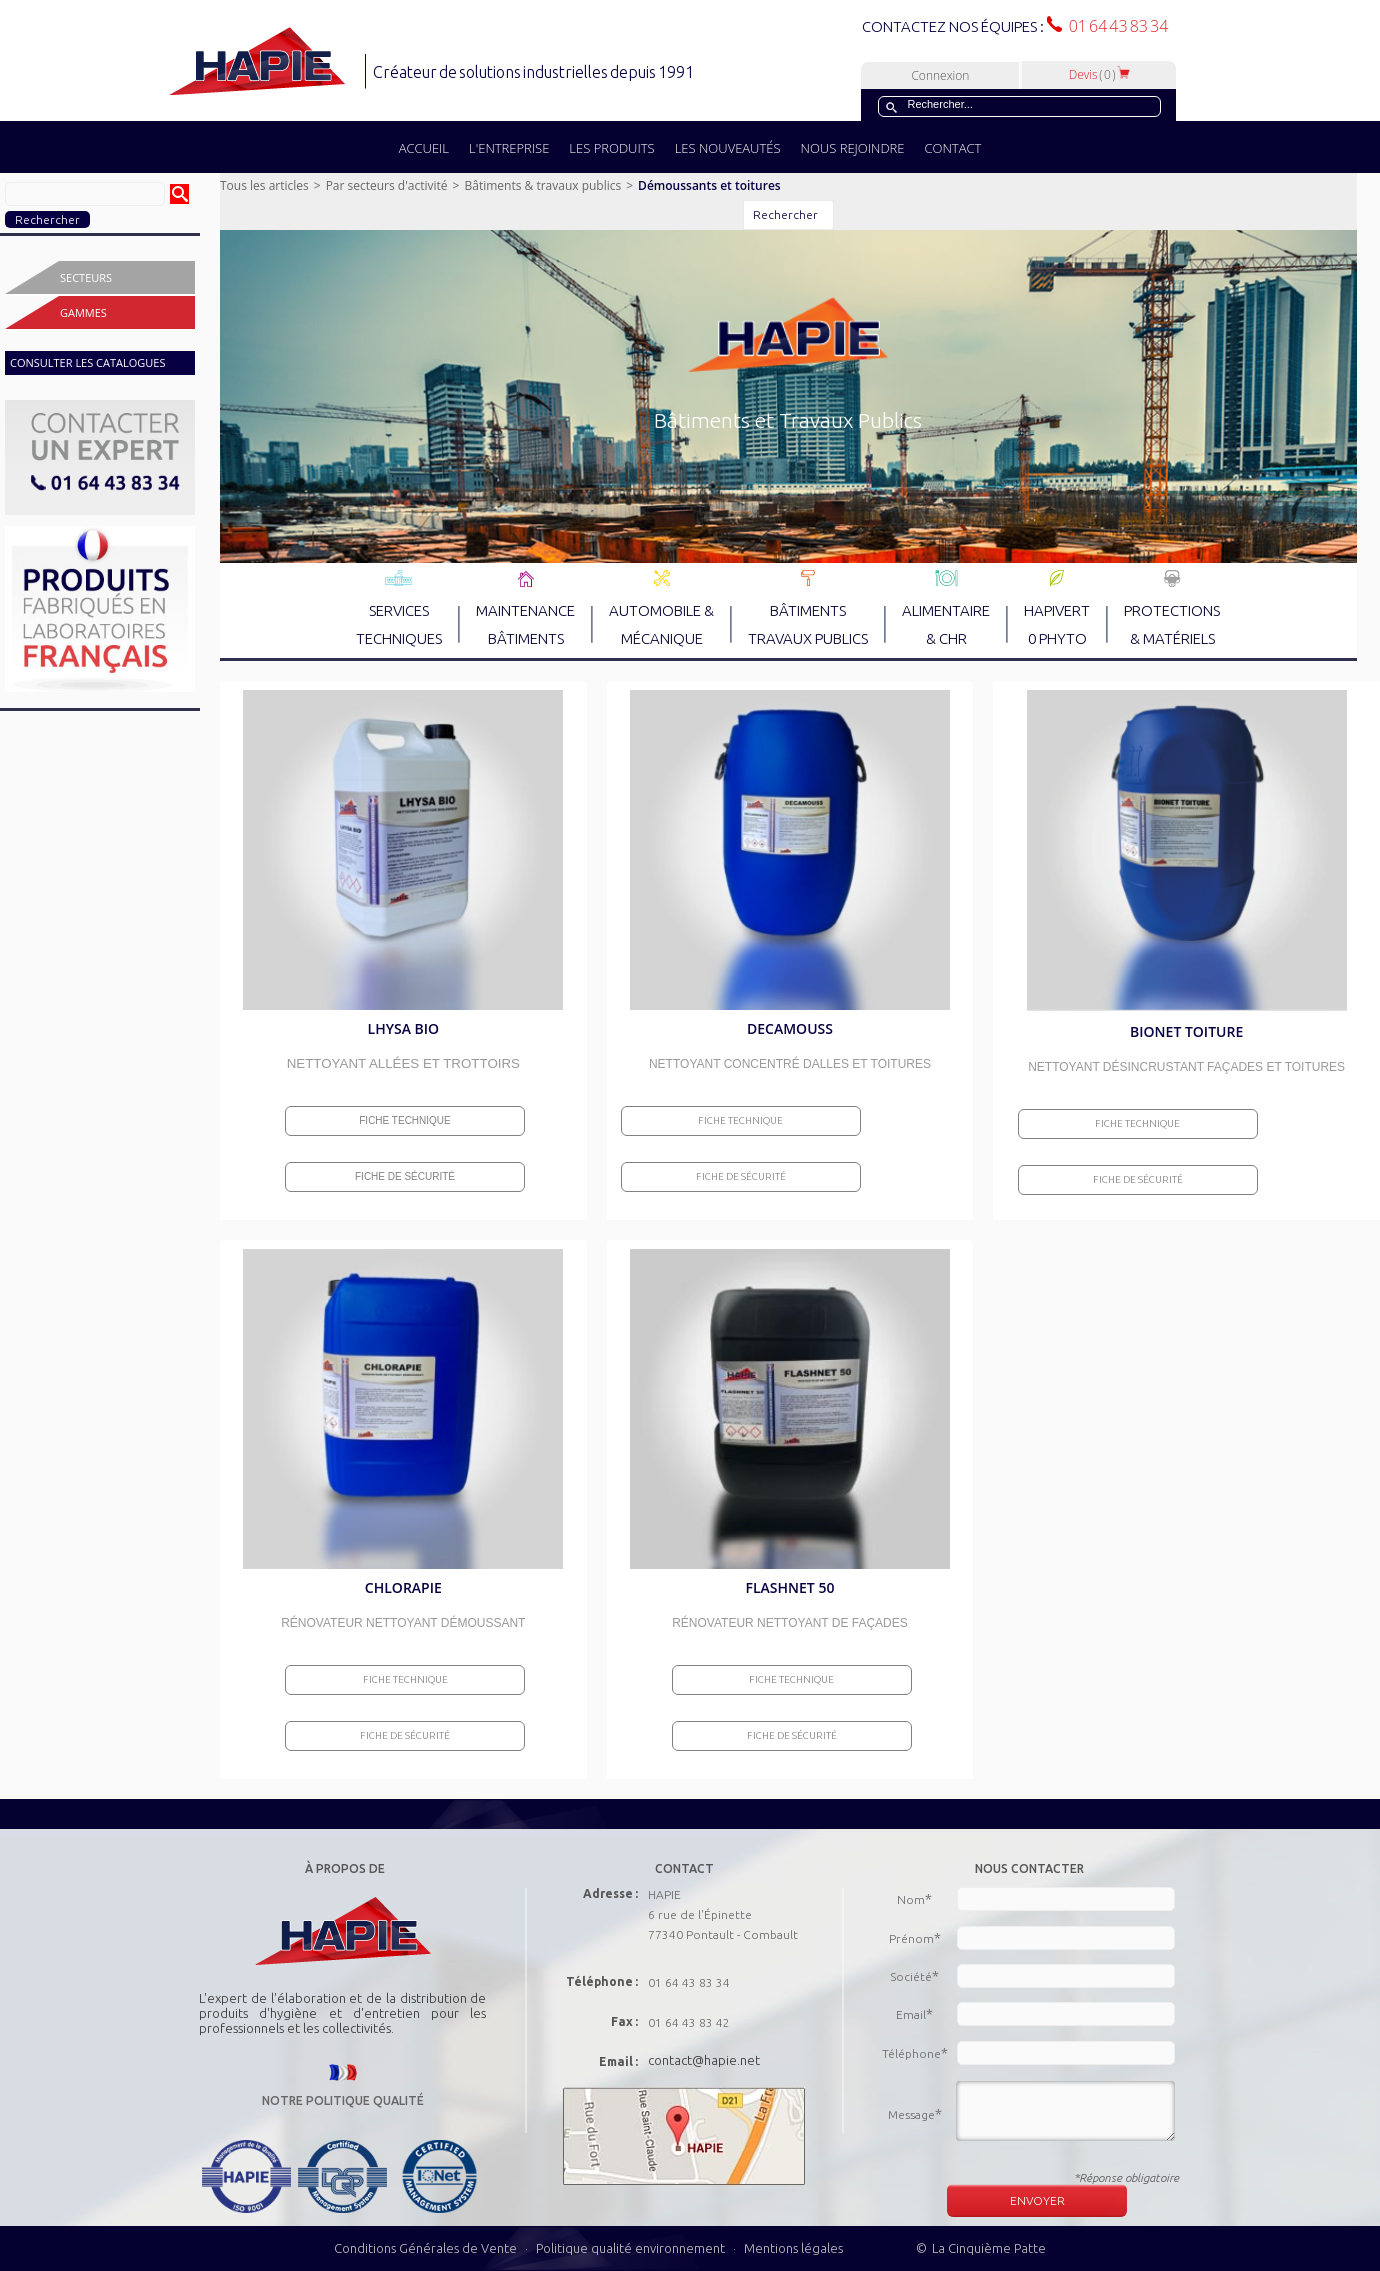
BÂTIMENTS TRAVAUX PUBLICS (808, 607)
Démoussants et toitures (709, 185)
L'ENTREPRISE (509, 148)
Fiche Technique (405, 1120)
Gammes (83, 312)
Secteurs (86, 277)
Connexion (940, 75)
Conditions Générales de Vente (425, 2248)
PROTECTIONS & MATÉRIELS (1172, 607)
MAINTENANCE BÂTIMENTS (525, 607)
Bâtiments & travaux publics (542, 185)
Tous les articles (264, 185)
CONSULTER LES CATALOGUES (87, 362)
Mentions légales (793, 2248)
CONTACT (952, 148)
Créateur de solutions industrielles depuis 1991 (535, 72)
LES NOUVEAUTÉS (728, 148)
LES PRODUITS (611, 148)
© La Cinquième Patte (981, 2248)
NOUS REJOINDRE (853, 148)
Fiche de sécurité (405, 1176)
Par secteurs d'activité (387, 185)
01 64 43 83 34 (1115, 26)
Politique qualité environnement (632, 2248)
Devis (1100, 74)
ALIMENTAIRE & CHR (946, 607)
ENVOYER (1037, 2200)
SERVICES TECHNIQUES (399, 607)
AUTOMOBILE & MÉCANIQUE (661, 607)
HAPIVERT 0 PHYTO (1057, 607)
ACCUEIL (424, 148)
